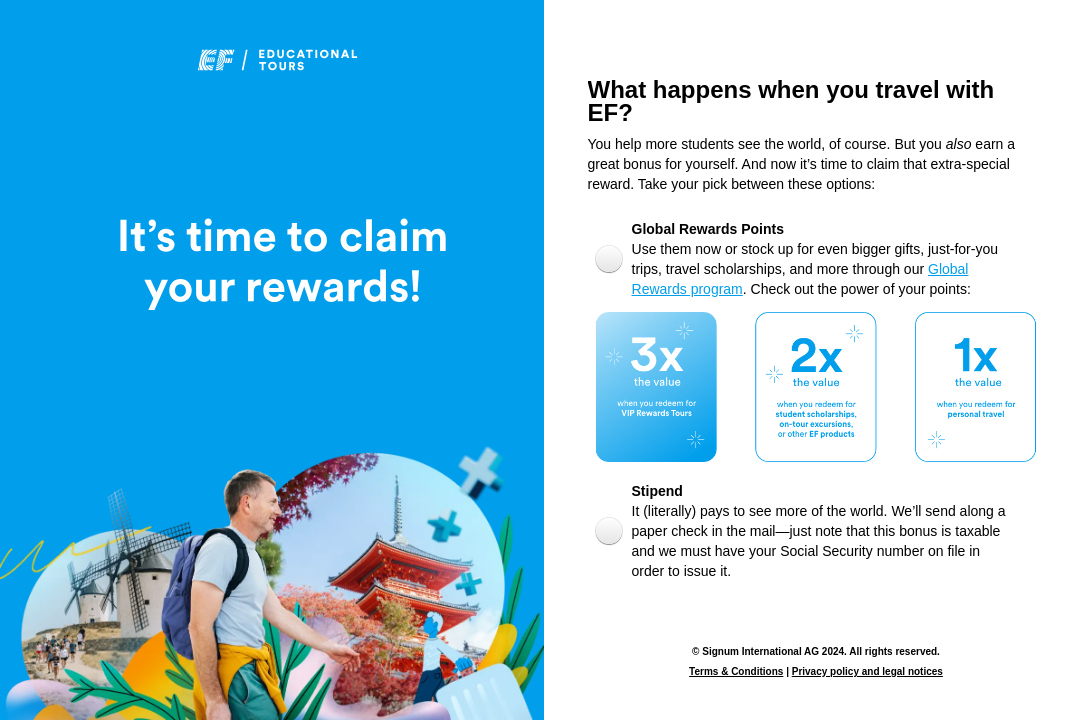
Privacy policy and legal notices (867, 671)
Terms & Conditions (736, 671)
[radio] (839, 258)
